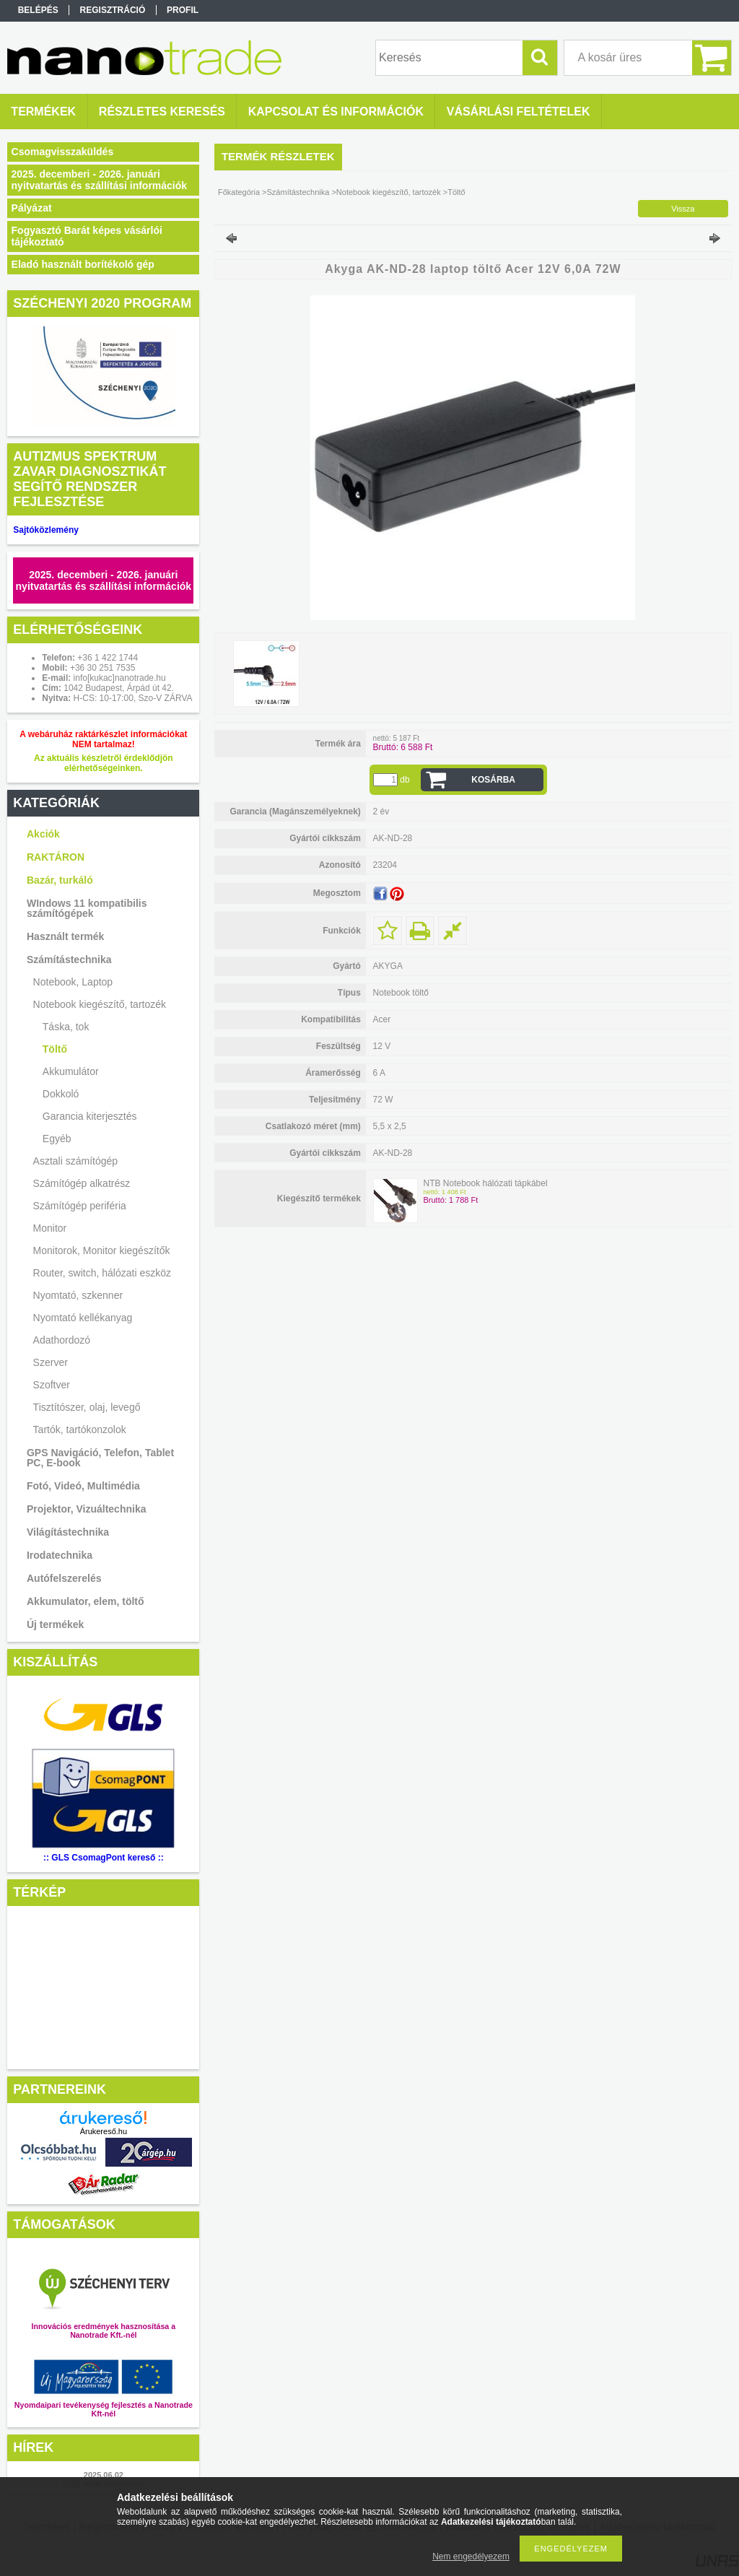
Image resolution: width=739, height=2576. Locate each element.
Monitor (50, 1228)
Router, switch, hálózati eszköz (102, 1273)
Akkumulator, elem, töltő (85, 1601)
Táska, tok (66, 1026)
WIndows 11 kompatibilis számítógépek (87, 908)
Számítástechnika (69, 959)
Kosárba (493, 780)
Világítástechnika (68, 1532)
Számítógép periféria (79, 1205)
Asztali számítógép (75, 1161)
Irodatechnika (59, 1555)
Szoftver (51, 1385)
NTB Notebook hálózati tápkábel (485, 1183)
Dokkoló (61, 1094)
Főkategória (239, 192)
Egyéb (57, 1138)
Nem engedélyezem (471, 2556)
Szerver (50, 1362)
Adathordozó (61, 1340)
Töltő (55, 1049)
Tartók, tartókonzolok (79, 1429)
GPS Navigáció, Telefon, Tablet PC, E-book (100, 1457)
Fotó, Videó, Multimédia (83, 1486)
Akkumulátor (71, 1071)
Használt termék (65, 936)
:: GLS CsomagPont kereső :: (103, 1858)
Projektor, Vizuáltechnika (86, 1509)
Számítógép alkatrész (82, 1183)
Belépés (38, 10)
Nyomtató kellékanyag (83, 1317)
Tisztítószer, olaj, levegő (87, 1407)
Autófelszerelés (64, 1578)
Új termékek (55, 1624)
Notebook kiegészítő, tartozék (99, 1004)
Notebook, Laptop (73, 982)
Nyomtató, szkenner (78, 1295)
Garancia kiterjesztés (90, 1116)
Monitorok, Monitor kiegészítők (101, 1250)
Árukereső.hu (103, 2131)
